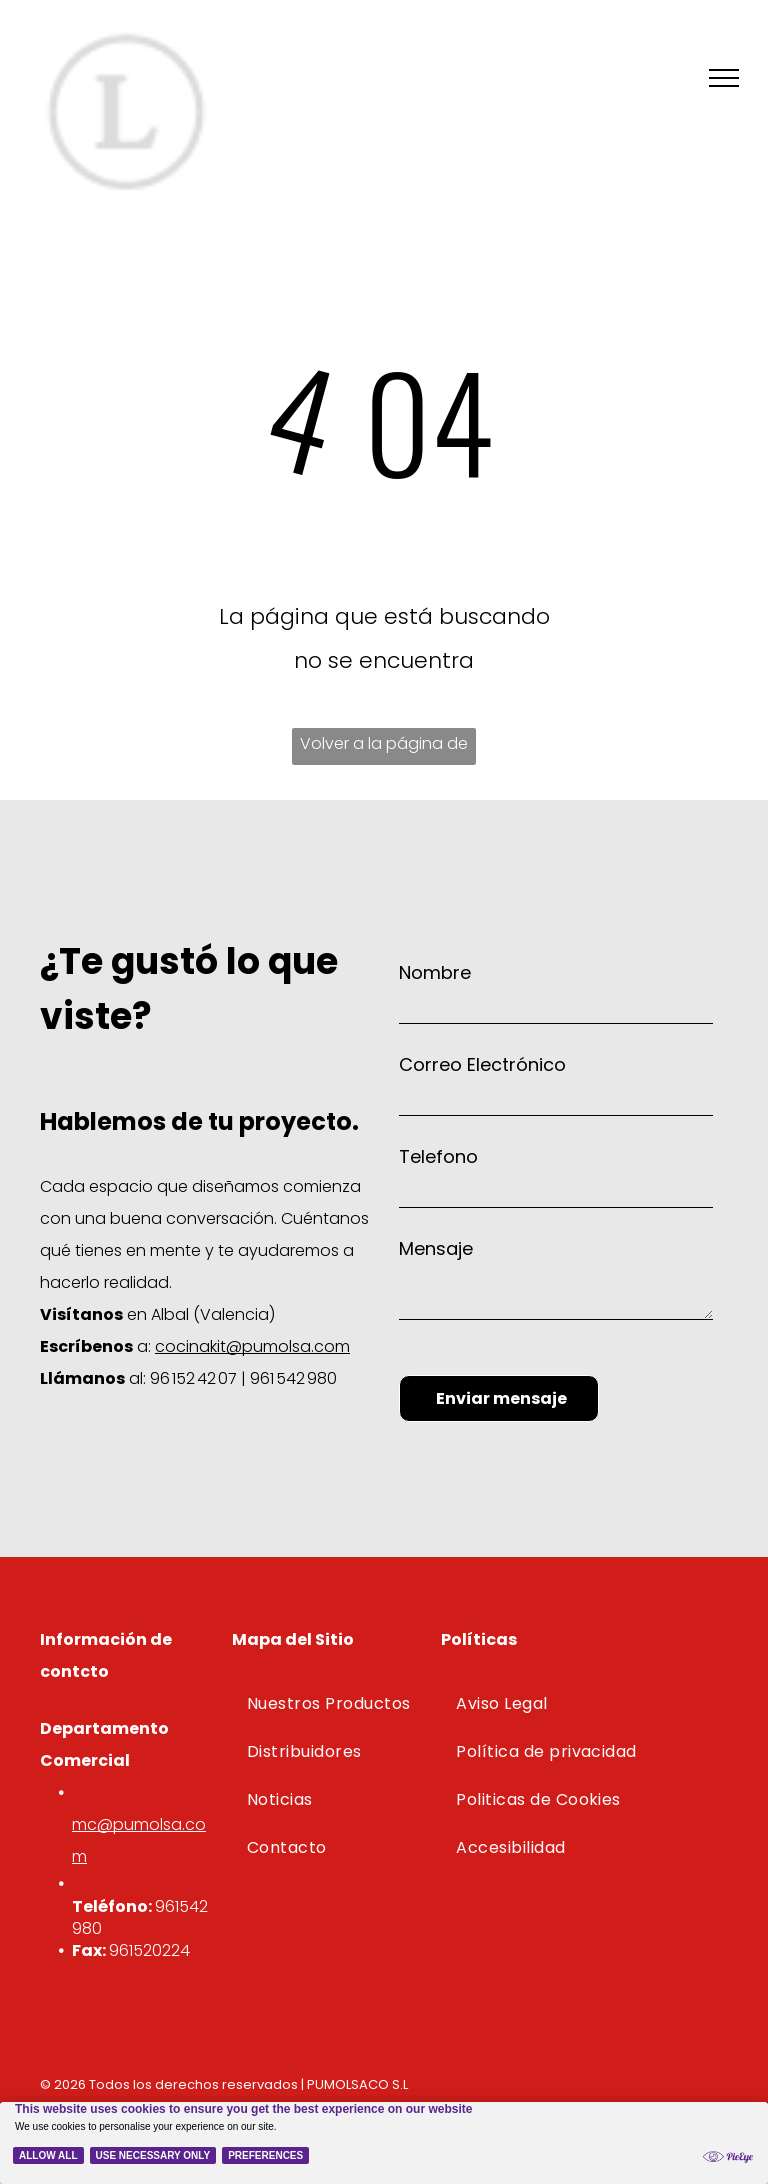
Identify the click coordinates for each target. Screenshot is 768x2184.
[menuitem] (332, 1704)
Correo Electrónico (482, 1064)
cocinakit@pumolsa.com (252, 1346)
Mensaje (436, 1248)
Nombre (435, 972)
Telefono (438, 1156)
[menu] (724, 78)
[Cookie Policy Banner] (384, 2143)
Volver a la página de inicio (384, 748)
